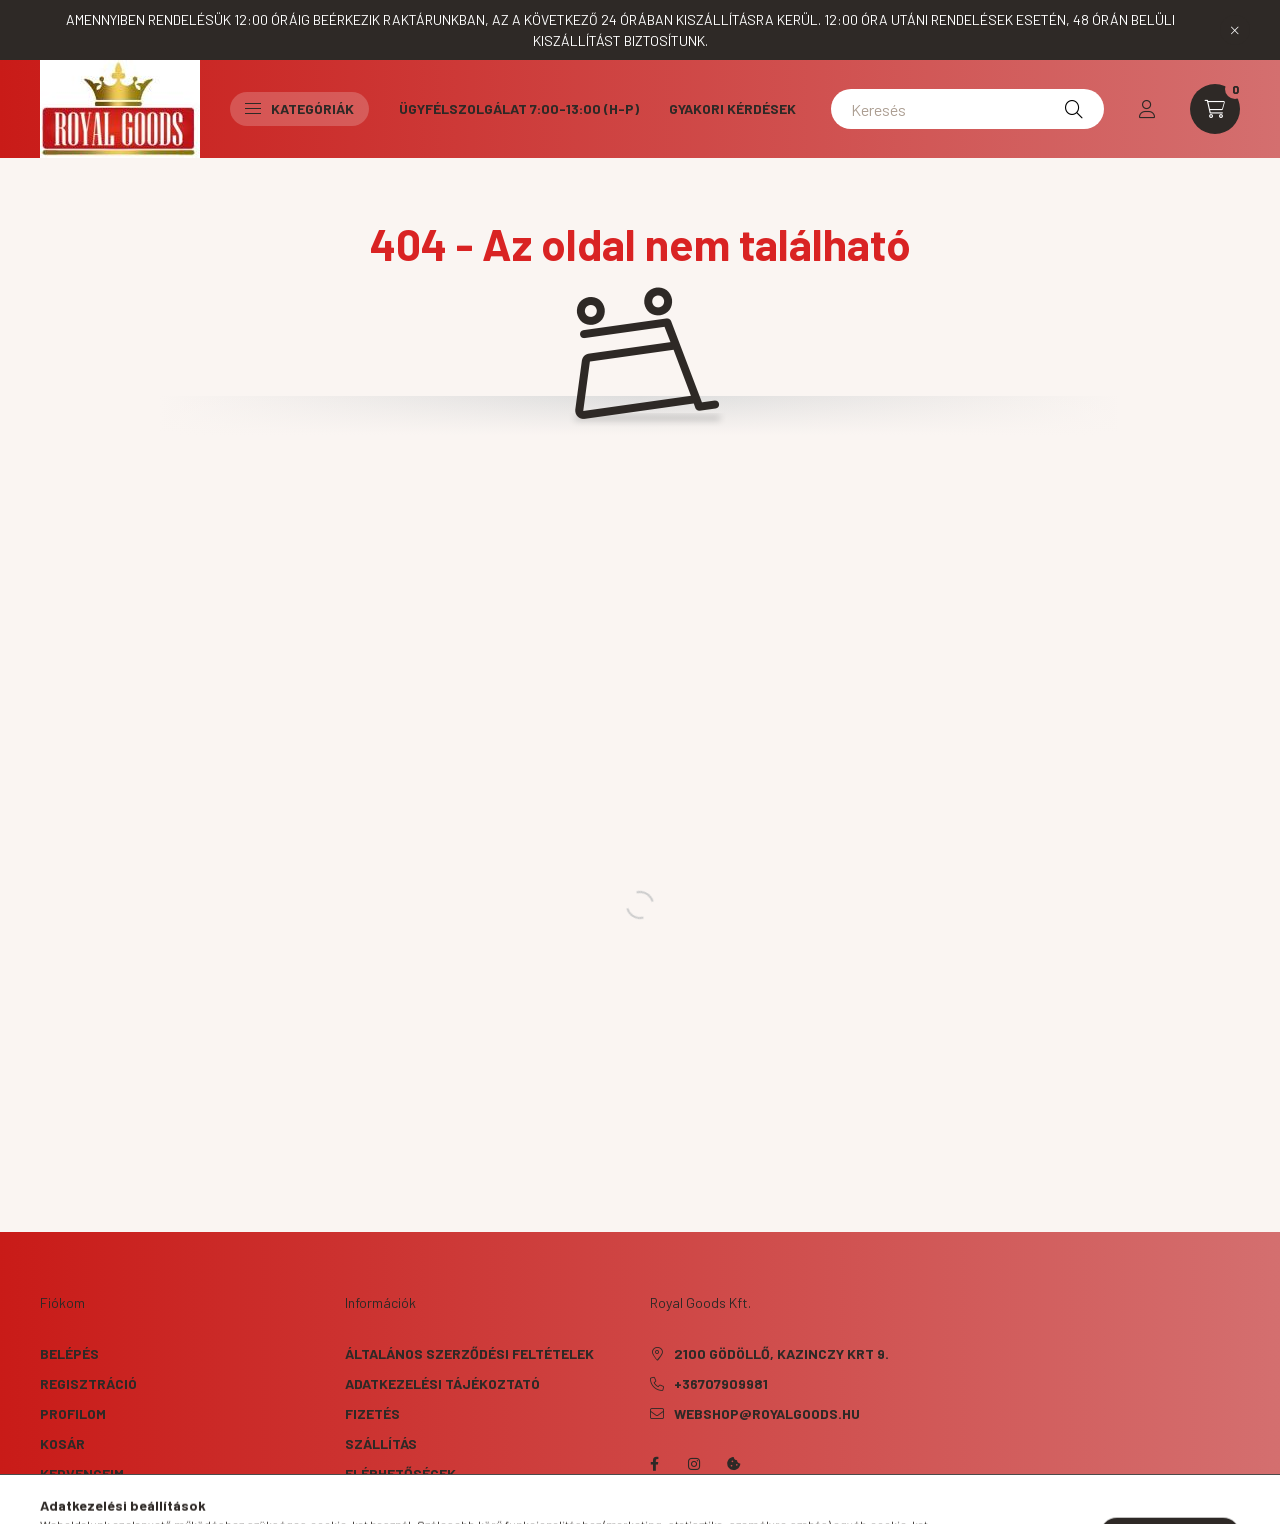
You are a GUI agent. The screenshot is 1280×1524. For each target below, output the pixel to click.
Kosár (62, 1443)
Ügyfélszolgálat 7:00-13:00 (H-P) (519, 108)
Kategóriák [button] (299, 108)
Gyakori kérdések (732, 108)
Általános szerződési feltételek (469, 1353)
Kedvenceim (82, 1473)
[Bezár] (1235, 30)
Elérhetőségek (400, 1473)
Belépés (69, 1353)
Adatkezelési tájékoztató (442, 1383)
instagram (694, 1464)
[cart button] (1215, 109)
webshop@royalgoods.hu (767, 1413)
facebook (654, 1464)
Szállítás (381, 1443)
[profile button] (1147, 109)
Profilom (73, 1413)
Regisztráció (88, 1383)
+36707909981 (721, 1383)
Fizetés (372, 1413)
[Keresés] (967, 109)
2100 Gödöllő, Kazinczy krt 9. (781, 1353)
